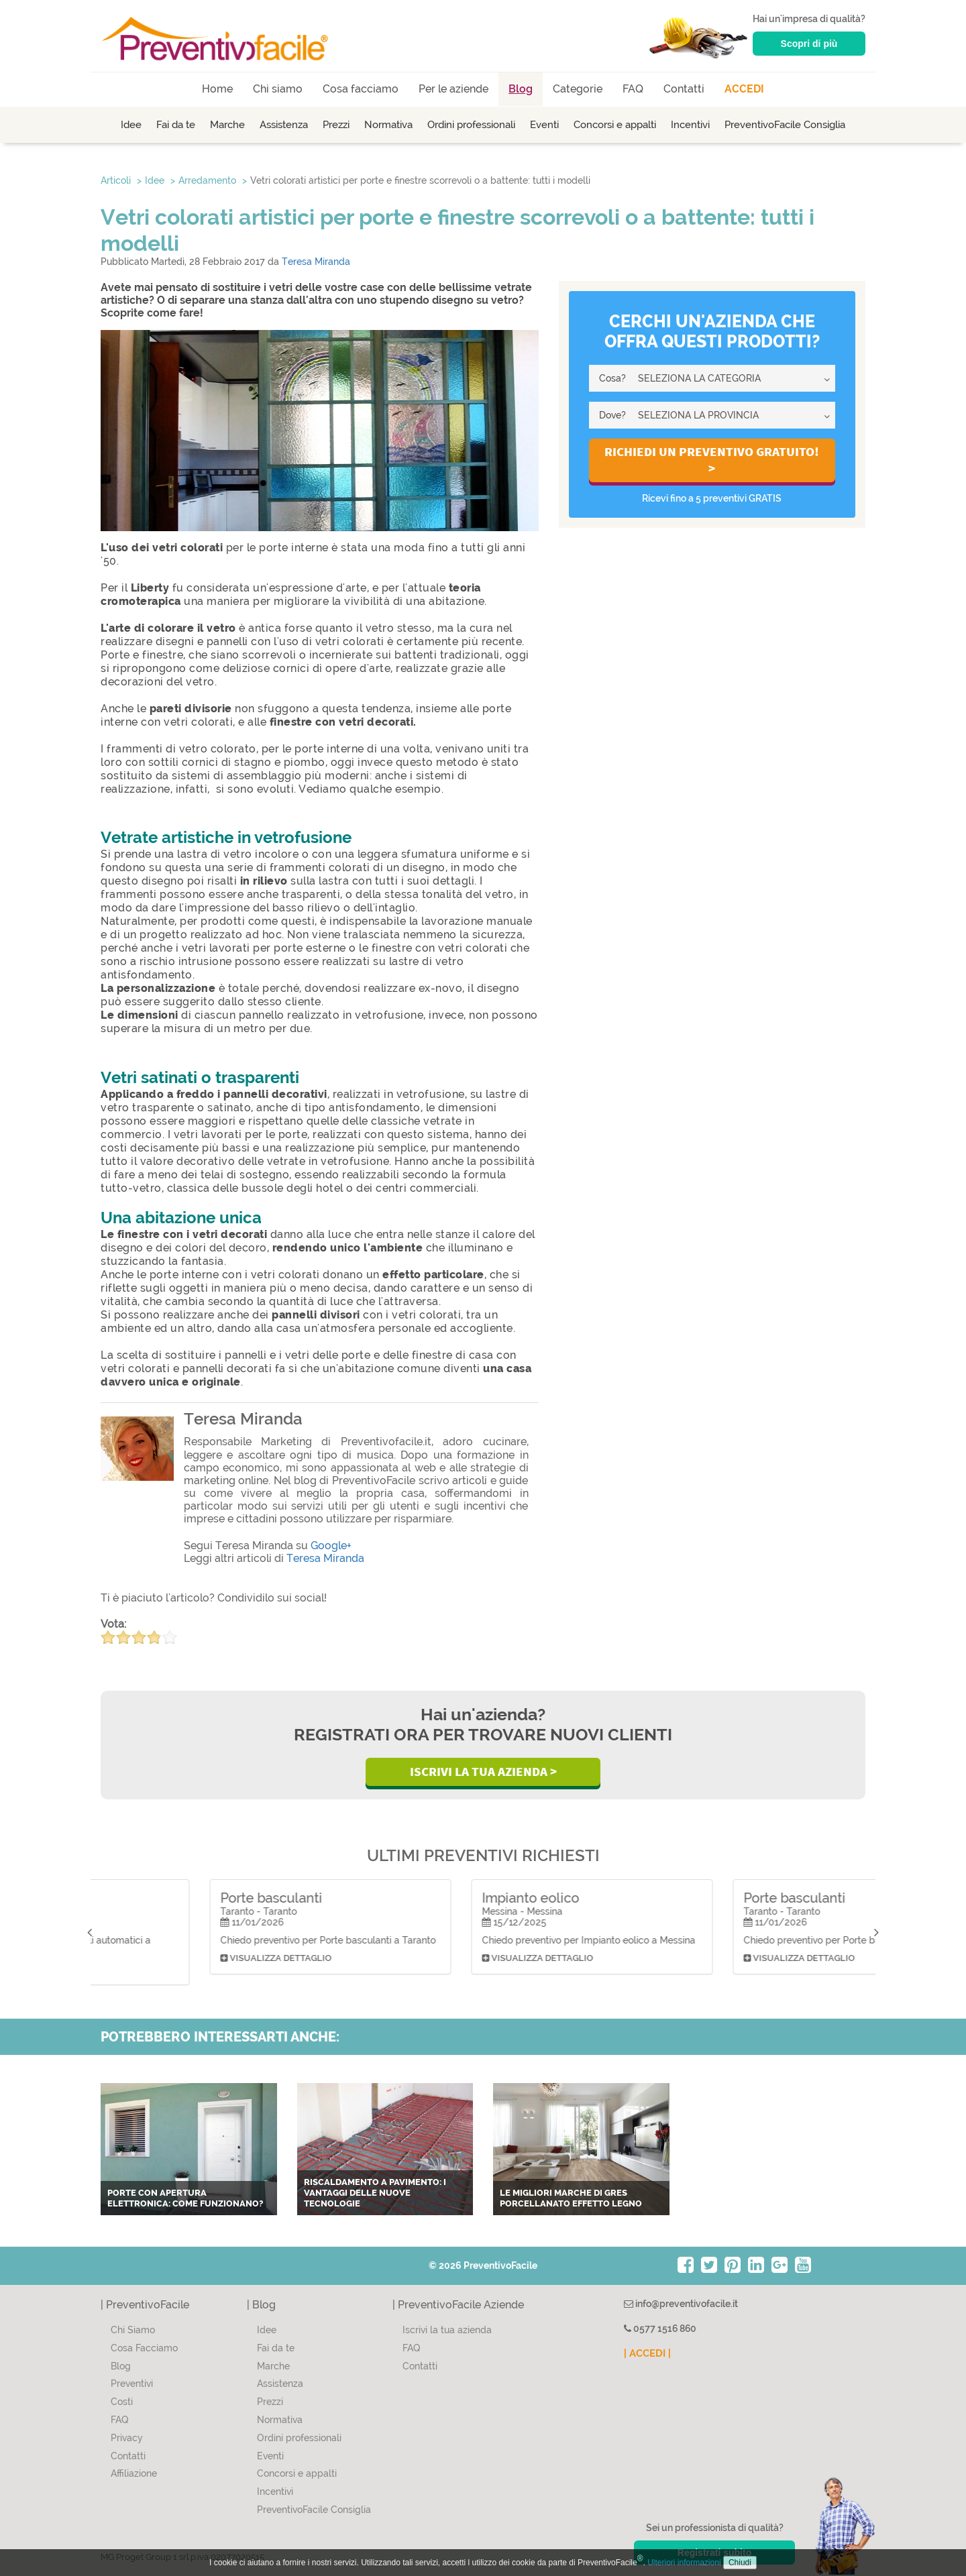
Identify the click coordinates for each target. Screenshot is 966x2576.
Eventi (544, 125)
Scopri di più (809, 43)
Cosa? (612, 378)
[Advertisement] (712, 655)
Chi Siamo (133, 2330)
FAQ (633, 88)
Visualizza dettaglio (167, 1969)
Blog (520, 88)
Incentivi (690, 125)
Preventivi (132, 2383)
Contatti (683, 88)
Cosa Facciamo (144, 2348)
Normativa (388, 125)
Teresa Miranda (316, 261)
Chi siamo (278, 88)
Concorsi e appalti (615, 125)
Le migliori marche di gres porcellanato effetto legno (571, 2198)
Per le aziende (453, 88)
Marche (227, 125)
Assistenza (284, 125)
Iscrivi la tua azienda (447, 2330)
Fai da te (175, 125)
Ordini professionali (471, 125)
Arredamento (207, 180)
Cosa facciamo (360, 88)
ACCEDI (744, 88)
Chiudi (740, 2562)
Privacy (127, 2437)
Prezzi (336, 125)
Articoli (116, 180)
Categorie (577, 88)
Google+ (331, 1545)
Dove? (612, 415)
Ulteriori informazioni (683, 2562)
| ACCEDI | (647, 2353)
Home (217, 88)
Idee (131, 125)
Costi (122, 2401)
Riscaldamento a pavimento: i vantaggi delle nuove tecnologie (375, 2192)
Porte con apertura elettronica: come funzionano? (185, 2198)
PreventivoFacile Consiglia (784, 125)
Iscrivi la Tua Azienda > (483, 1771)
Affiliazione (134, 2473)
